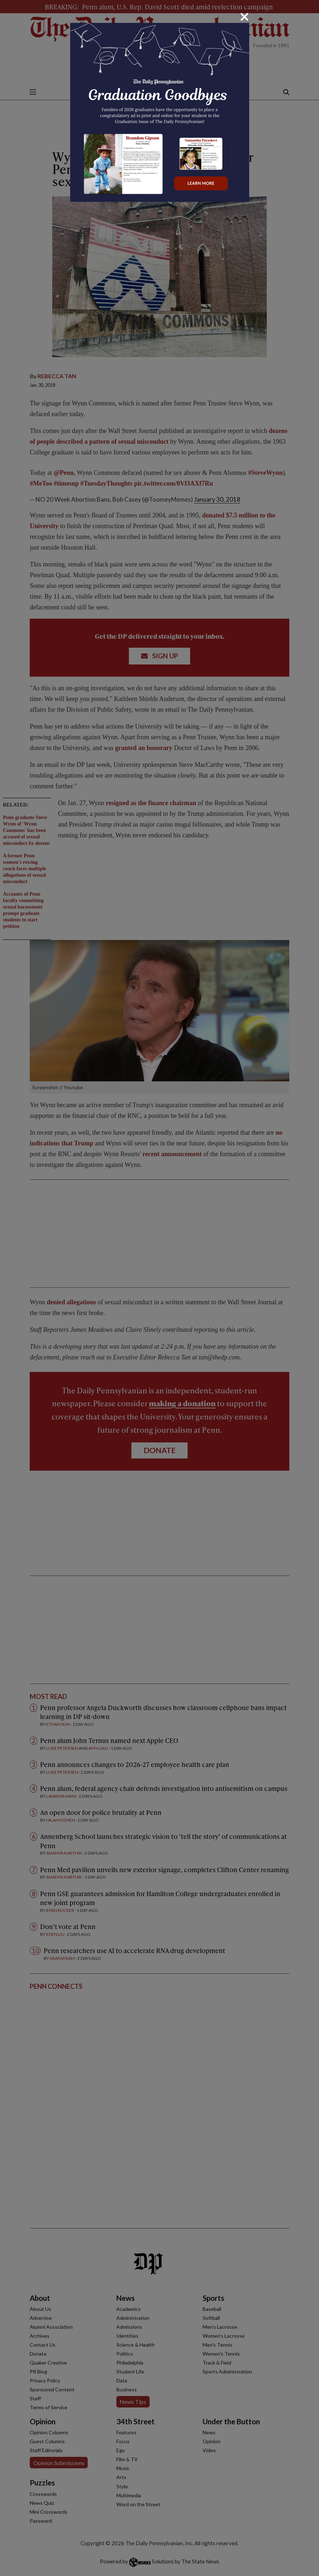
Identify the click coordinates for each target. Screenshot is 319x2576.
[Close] (244, 17)
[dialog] (159, 1288)
